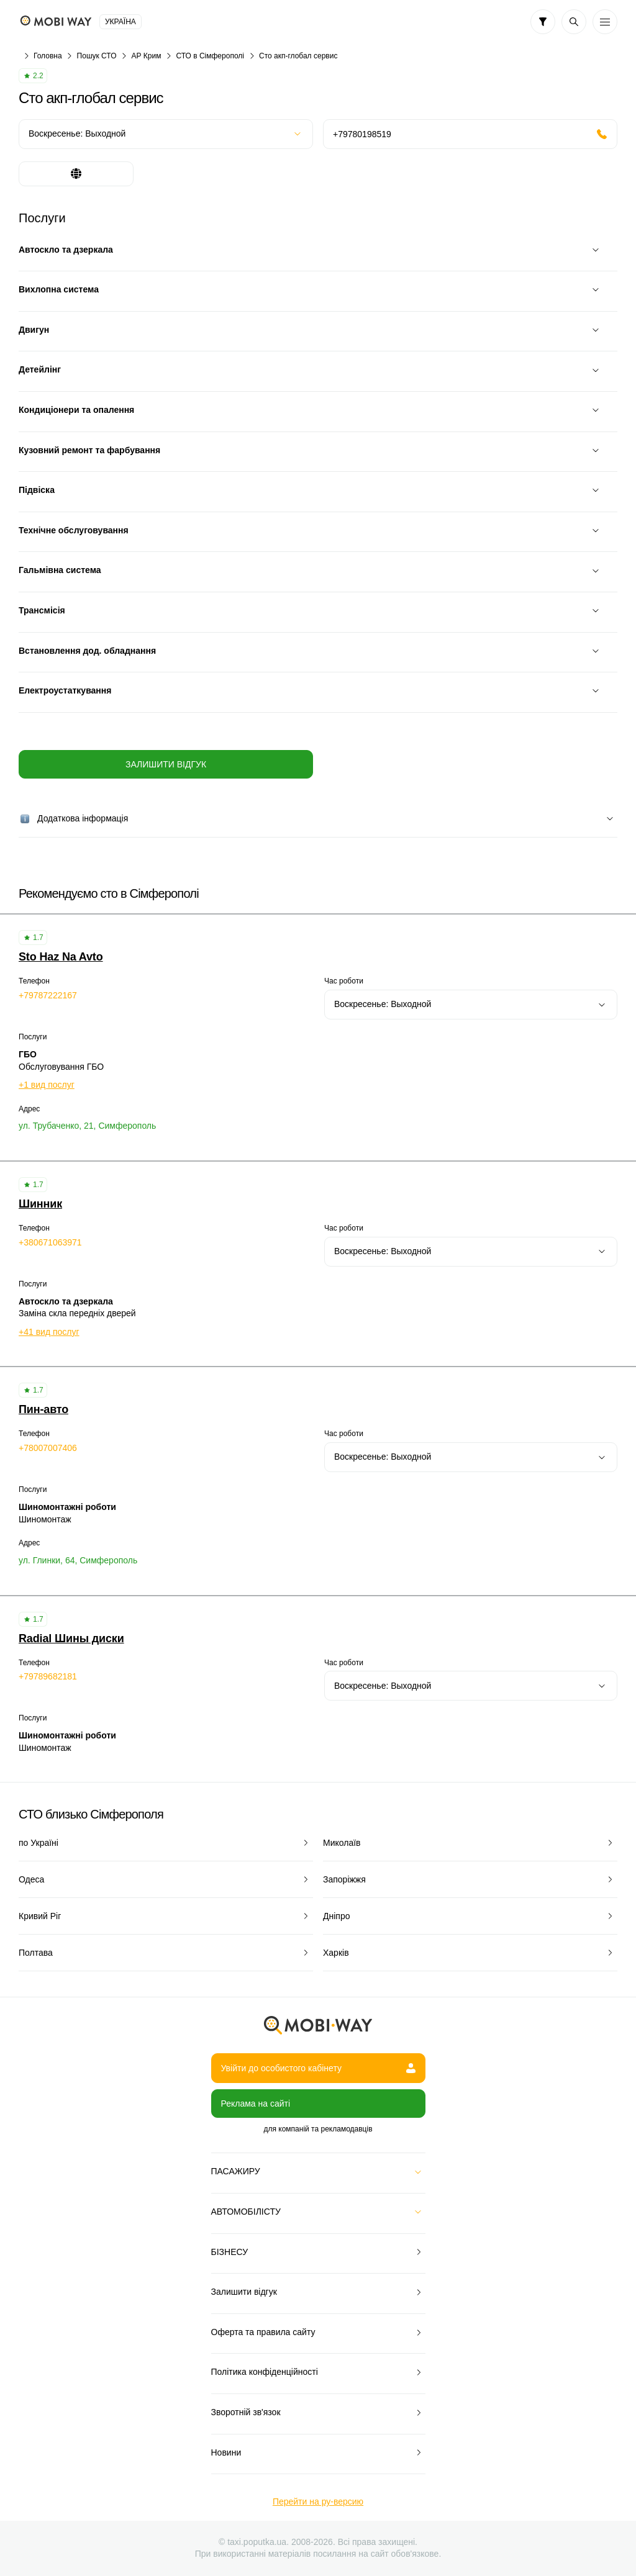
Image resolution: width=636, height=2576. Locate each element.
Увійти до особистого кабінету (318, 2068)
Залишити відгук (165, 764)
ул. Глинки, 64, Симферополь (78, 1560)
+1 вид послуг (47, 1085)
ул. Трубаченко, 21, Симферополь (87, 1126)
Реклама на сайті (256, 2103)
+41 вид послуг (49, 1332)
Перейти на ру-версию (318, 2501)
